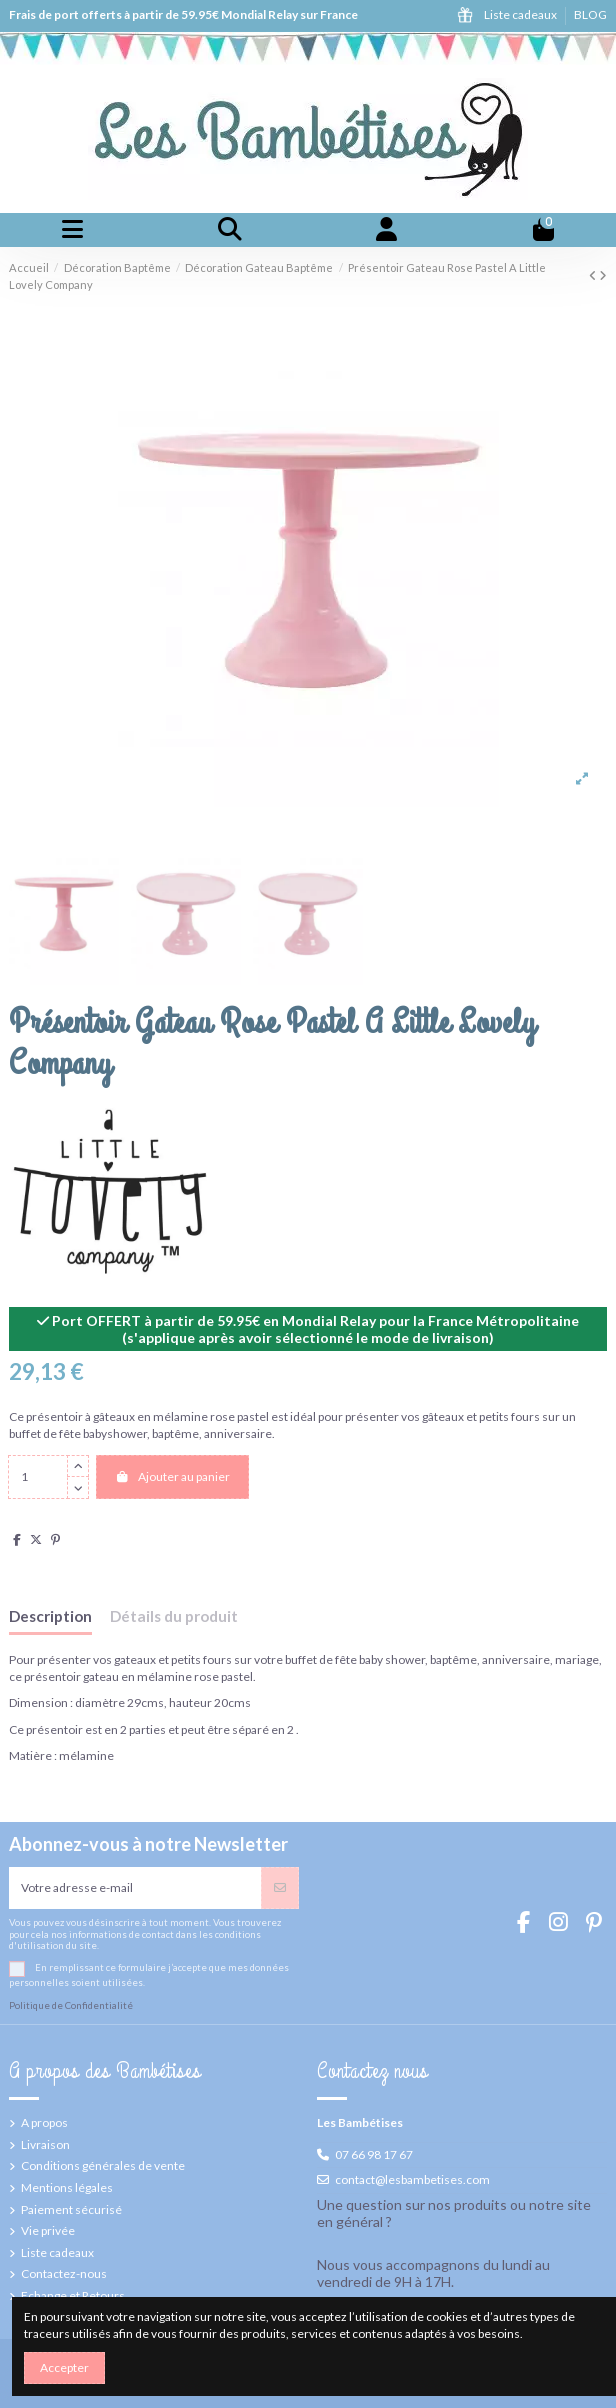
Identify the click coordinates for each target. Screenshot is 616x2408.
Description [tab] (50, 1616)
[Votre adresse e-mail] (135, 1888)
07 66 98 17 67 (374, 2154)
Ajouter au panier (172, 1476)
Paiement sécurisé (71, 2209)
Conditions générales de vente (103, 2165)
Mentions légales (67, 2187)
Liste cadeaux (521, 14)
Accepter (64, 2367)
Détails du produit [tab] (174, 1616)
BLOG (590, 14)
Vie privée (48, 2230)
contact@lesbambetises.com (412, 2179)
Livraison (45, 2144)
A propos (44, 2122)
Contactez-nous (64, 2273)
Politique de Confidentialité (71, 2005)
